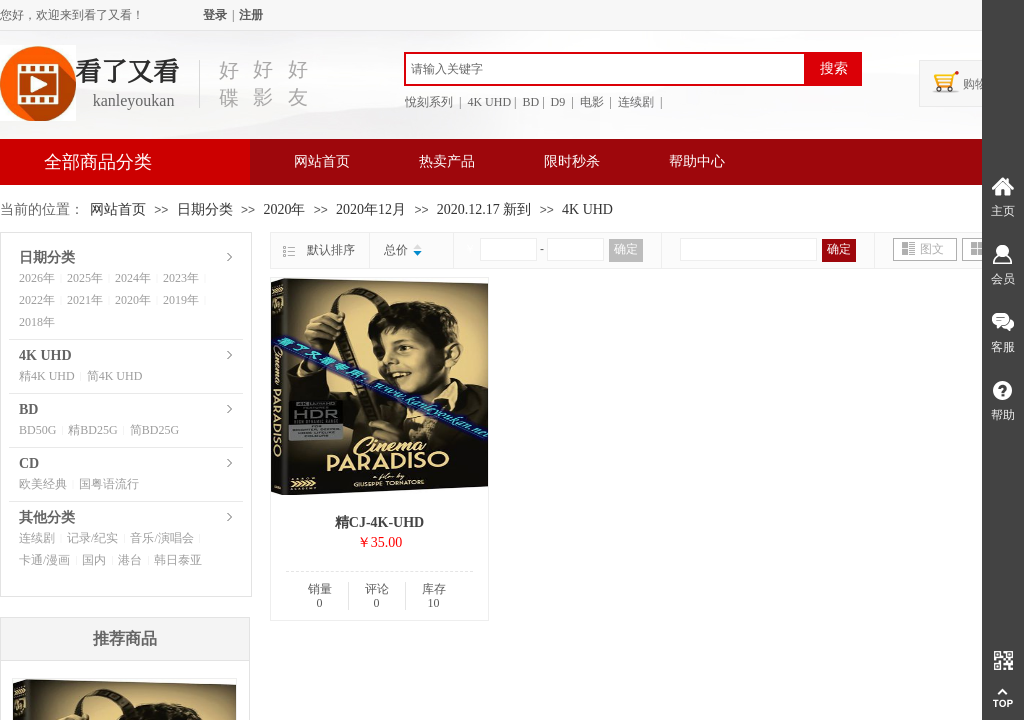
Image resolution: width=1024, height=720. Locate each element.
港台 (130, 560)
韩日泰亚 (178, 560)
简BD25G (154, 430)
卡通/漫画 (44, 560)
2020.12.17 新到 (484, 209)
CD (29, 463)
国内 (94, 560)
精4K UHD (47, 376)
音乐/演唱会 (161, 538)
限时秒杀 (572, 161)
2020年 (284, 209)
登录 (215, 15)
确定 (626, 249)
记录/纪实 (92, 538)
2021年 (85, 300)
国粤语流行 (109, 484)
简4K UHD (115, 376)
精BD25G (92, 430)
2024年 (133, 278)
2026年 (37, 278)
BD (28, 409)
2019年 (181, 300)
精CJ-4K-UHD (379, 522)
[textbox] (605, 69)
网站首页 (322, 161)
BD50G (37, 430)
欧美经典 (43, 484)
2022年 (37, 300)
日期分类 (205, 209)
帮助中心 (697, 161)
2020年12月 (371, 209)
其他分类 (47, 517)
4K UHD (587, 209)
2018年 (37, 322)
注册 (251, 15)
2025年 (85, 278)
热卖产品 (447, 161)
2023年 (181, 278)
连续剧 (37, 538)
